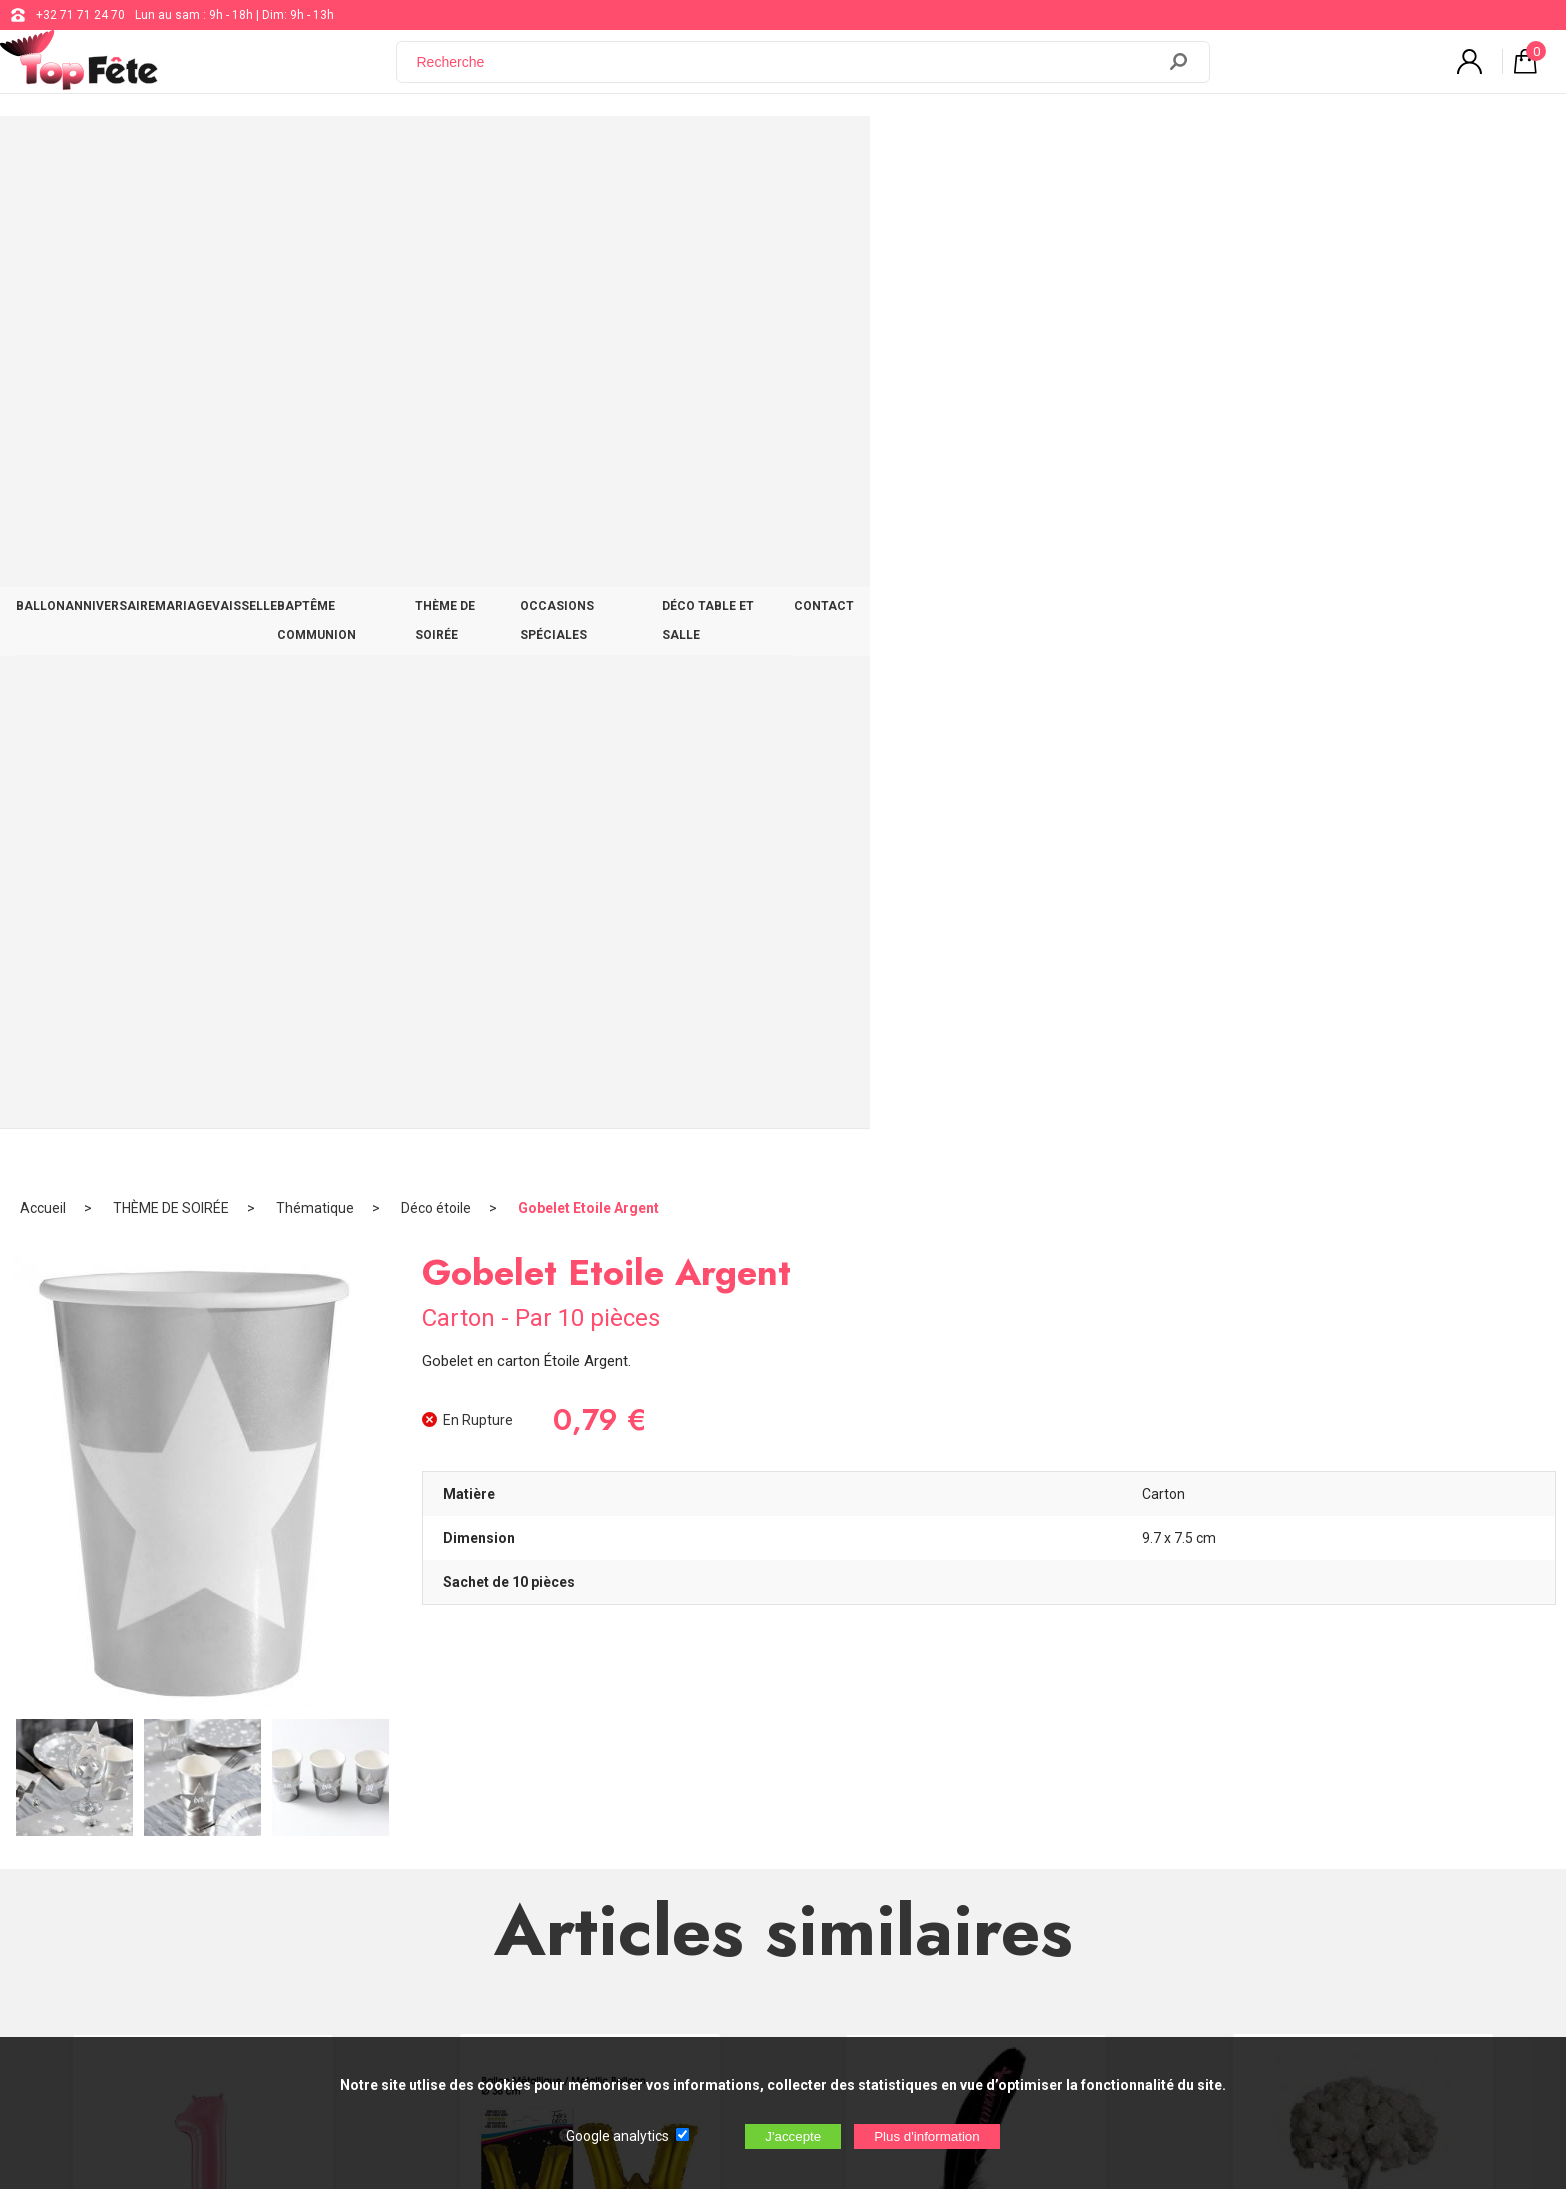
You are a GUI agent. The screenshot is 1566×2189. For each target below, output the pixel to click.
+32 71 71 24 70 (80, 15)
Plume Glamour (976, 1326)
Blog (641, 1842)
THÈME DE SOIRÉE (850, 152)
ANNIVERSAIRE (351, 152)
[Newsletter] (405, 1950)
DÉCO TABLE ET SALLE (1182, 152)
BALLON (246, 152)
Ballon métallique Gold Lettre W (590, 1324)
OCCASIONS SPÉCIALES (1009, 152)
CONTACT (1314, 152)
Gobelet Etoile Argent (588, 215)
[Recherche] (788, 73)
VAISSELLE (554, 152)
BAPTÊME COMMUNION (692, 152)
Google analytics (617, 2136)
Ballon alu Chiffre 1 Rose (203, 1326)
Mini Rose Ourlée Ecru (1362, 1324)
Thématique (315, 215)
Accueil (43, 215)
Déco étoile (436, 215)
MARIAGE (459, 152)
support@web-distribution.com (714, 1792)
